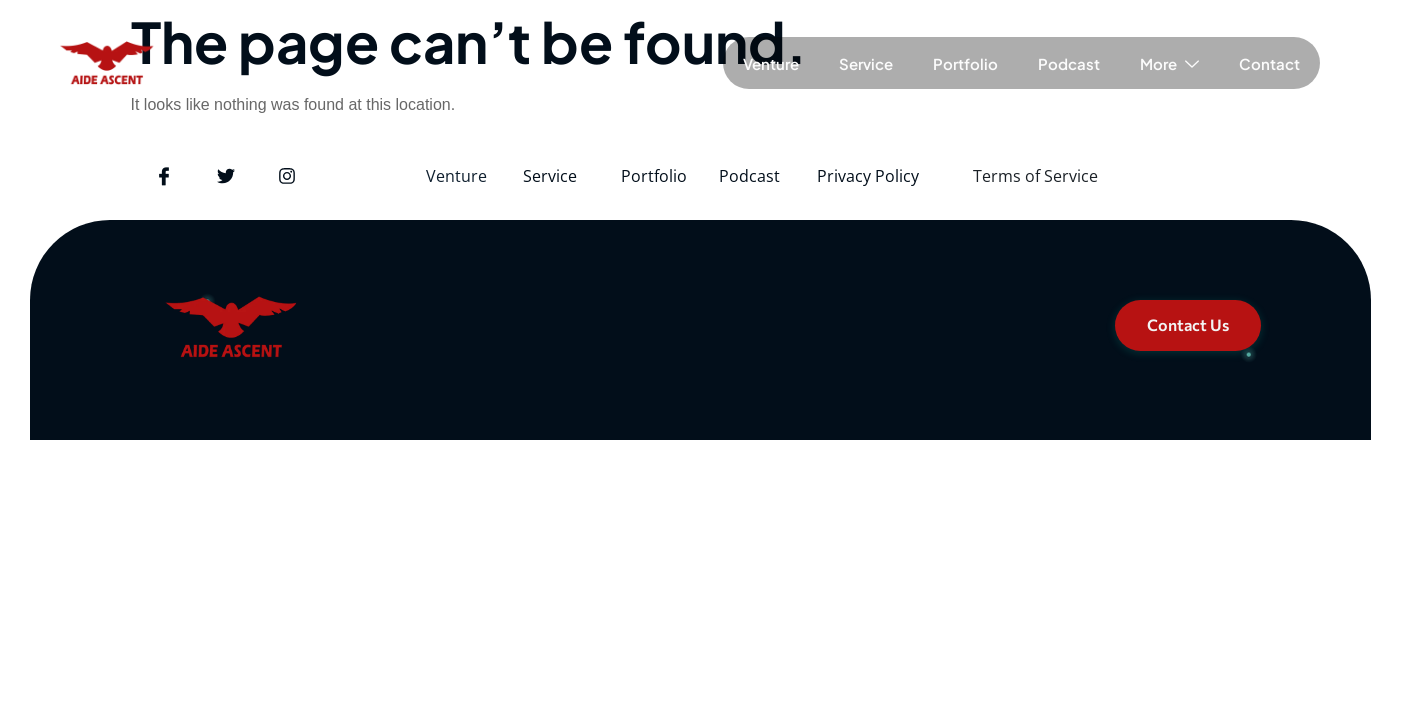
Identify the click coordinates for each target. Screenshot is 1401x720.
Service (866, 63)
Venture (771, 63)
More (1169, 63)
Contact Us (1188, 324)
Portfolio (965, 63)
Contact (1269, 63)
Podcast (1069, 63)
